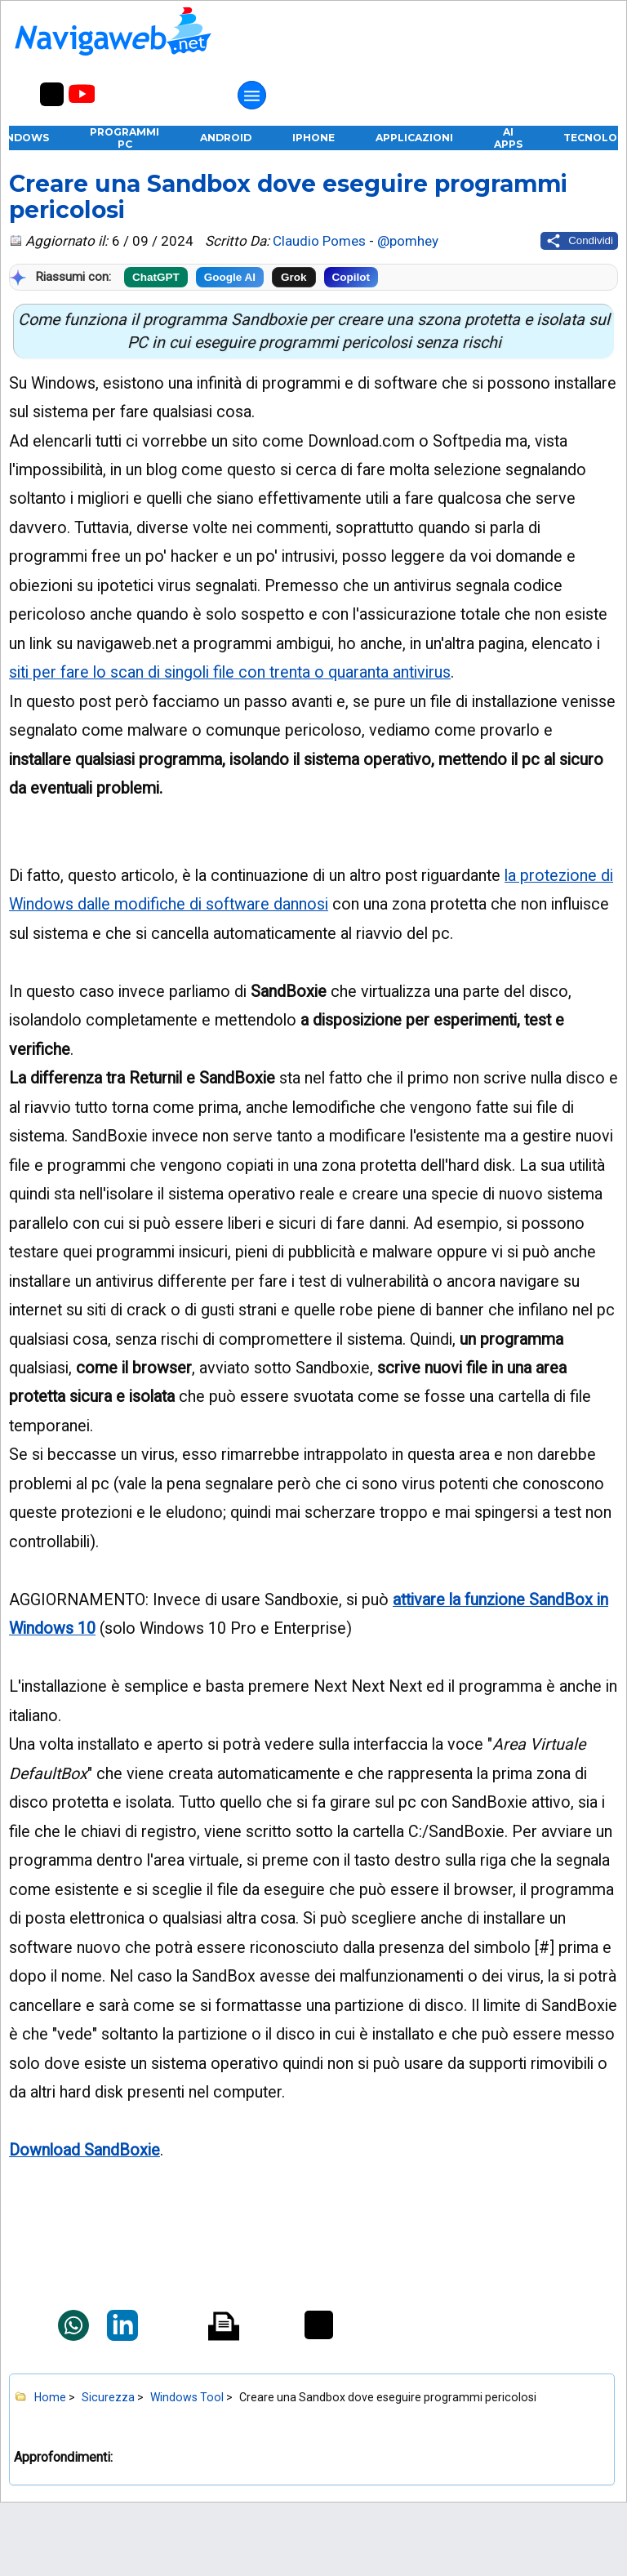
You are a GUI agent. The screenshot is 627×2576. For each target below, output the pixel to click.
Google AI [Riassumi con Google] (230, 277)
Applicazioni (414, 137)
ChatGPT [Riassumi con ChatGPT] (156, 277)
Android (225, 137)
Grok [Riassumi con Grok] (294, 277)
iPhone (313, 137)
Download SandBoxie (84, 2150)
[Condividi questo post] (579, 241)
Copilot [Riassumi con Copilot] (351, 277)
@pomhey (407, 241)
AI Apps (508, 138)
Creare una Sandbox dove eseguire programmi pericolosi (288, 197)
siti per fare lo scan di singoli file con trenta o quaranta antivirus (230, 672)
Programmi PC (124, 138)
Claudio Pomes (319, 241)
